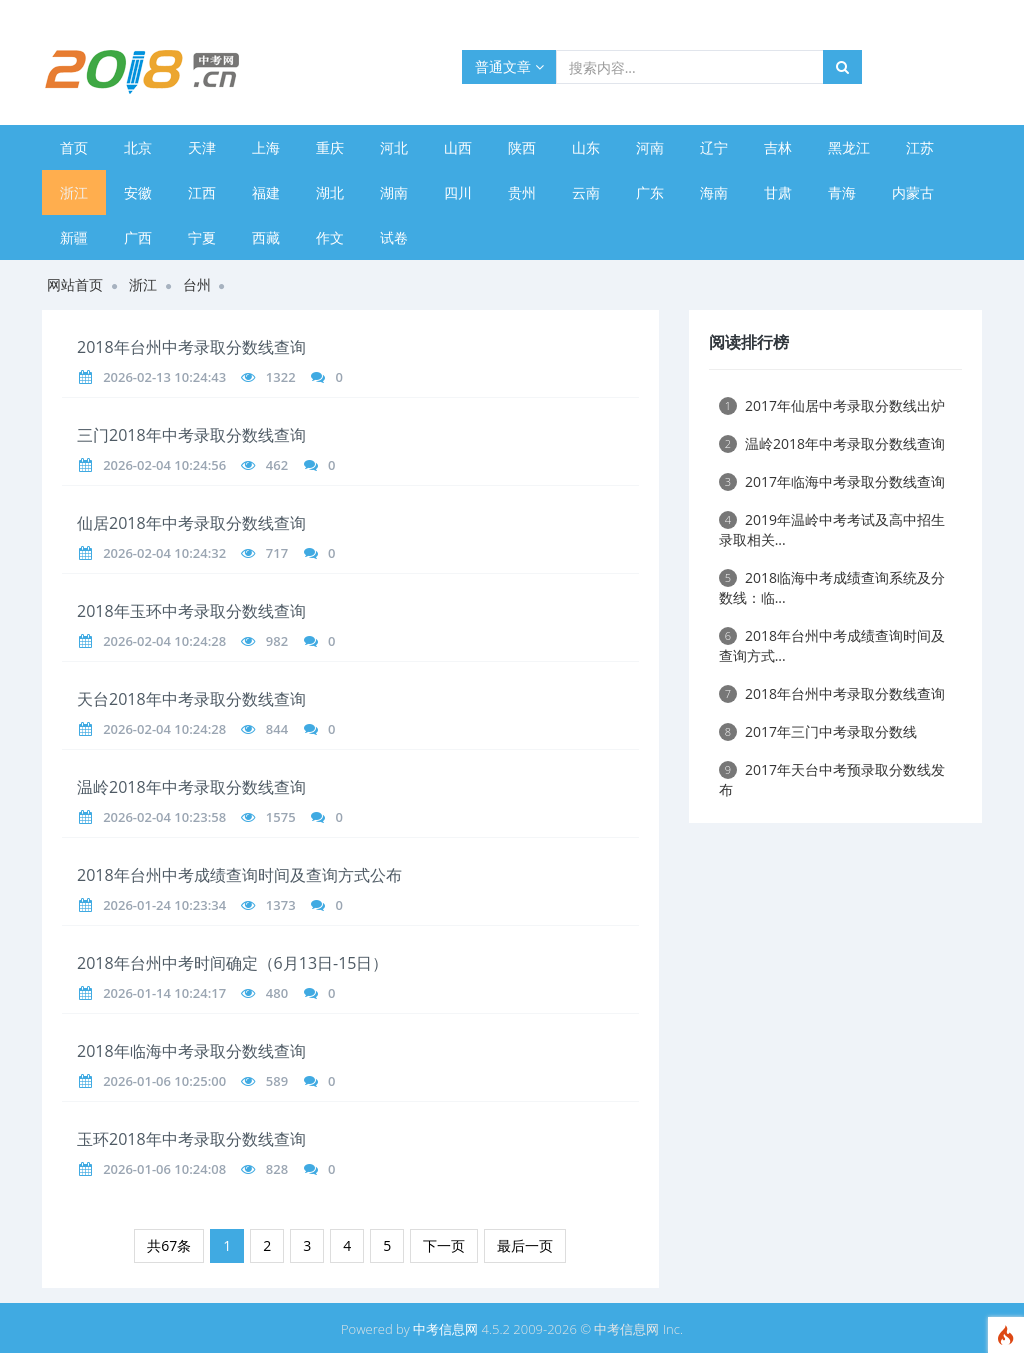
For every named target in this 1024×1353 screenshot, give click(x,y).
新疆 (74, 237)
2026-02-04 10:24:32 (164, 553)
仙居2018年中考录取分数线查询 (191, 523)
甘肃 (778, 192)
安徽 (138, 192)
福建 (266, 192)
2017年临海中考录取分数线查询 (832, 481)
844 (277, 729)
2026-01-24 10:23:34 (164, 905)
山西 (458, 147)
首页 (74, 147)
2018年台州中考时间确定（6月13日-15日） (232, 963)
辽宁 (714, 147)
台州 (197, 284)
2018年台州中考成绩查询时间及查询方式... (832, 645)
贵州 (522, 192)
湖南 (394, 192)
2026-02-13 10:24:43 (164, 377)
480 (277, 993)
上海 (266, 147)
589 (277, 1081)
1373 (281, 905)
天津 (202, 147)
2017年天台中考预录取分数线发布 (832, 779)
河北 (394, 147)
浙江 (74, 192)
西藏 (266, 237)
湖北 (330, 192)
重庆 (330, 147)
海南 (714, 192)
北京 (138, 147)
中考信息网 (445, 1329)
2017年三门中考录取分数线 (818, 731)
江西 (202, 192)
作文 (330, 237)
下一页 (444, 1245)
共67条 (169, 1245)
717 (277, 553)
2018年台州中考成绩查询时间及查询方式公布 (239, 875)
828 (277, 1169)
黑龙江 (849, 147)
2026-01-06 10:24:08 (164, 1169)
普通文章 (509, 66)
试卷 (394, 237)
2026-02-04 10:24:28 (164, 641)
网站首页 (75, 284)
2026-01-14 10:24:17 (164, 993)
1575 (281, 817)
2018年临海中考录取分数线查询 (191, 1051)
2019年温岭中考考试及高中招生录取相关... (832, 529)
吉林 (778, 147)
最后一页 (525, 1245)
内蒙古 (913, 192)
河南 (650, 147)
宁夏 (202, 237)
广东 (650, 192)
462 (277, 465)
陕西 (522, 147)
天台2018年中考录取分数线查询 (191, 699)
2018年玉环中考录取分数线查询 (191, 611)
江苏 (920, 147)
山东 (586, 147)
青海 (842, 192)
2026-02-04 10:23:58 (164, 817)
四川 (458, 192)
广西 (138, 237)
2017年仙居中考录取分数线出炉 (832, 405)
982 (277, 641)
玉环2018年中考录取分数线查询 (191, 1139)
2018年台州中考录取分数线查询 (191, 347)
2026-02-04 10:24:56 (164, 465)
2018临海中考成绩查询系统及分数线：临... (832, 587)
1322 (281, 377)
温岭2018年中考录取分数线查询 (191, 787)
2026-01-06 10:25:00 (164, 1081)
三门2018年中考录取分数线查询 (191, 435)
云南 (586, 192)
